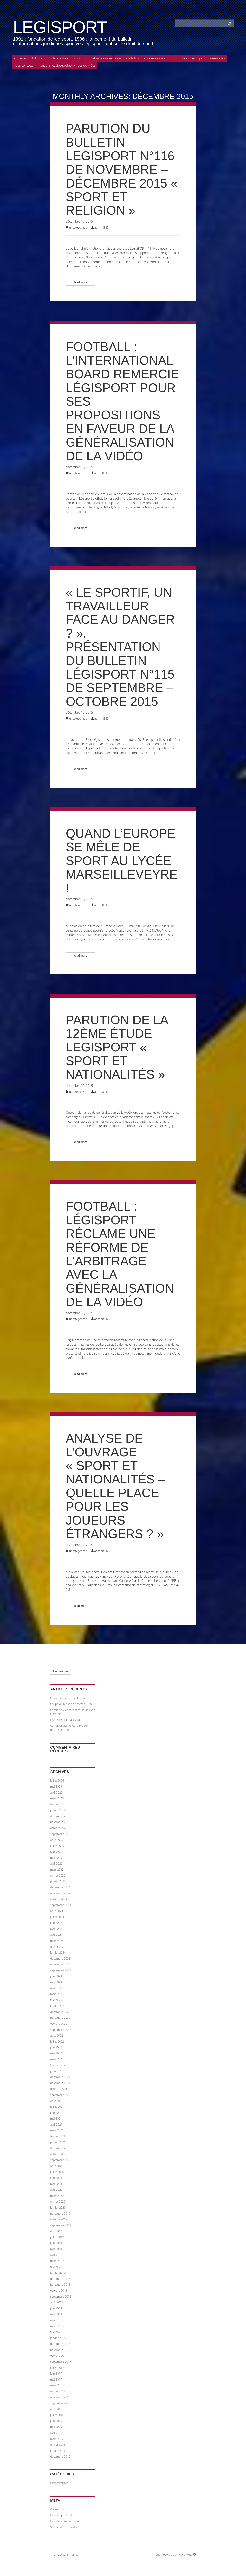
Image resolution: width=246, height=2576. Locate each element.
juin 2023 (56, 1976)
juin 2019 (56, 2243)
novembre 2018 (60, 2284)
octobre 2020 (58, 2154)
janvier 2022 (58, 2071)
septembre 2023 (60, 1970)
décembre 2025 (60, 1816)
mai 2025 (56, 1857)
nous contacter (24, 65)
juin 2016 (56, 2421)
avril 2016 (56, 2433)
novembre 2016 (60, 2397)
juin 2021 (56, 2112)
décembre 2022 (60, 2012)
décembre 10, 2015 (79, 221)
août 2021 (56, 2101)
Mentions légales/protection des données (66, 65)
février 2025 (57, 1875)
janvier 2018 (58, 2338)
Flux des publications (63, 2515)
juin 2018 (56, 2308)
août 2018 (56, 2302)
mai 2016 (56, 2427)
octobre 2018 (58, 2290)
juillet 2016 (57, 2415)
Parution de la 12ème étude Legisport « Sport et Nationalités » (117, 1047)
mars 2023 (57, 1994)
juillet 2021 (57, 2106)
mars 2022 (57, 2059)
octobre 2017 (58, 2355)
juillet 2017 (57, 2367)
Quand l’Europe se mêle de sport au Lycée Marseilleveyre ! (122, 860)
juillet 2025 (57, 1846)
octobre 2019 (58, 2219)
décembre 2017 (60, 2344)
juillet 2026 (57, 1780)
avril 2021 (56, 2124)
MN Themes (70, 2554)
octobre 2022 (58, 2023)
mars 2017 (57, 2385)
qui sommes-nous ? (211, 58)
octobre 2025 (58, 1828)
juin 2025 (56, 1851)
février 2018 (57, 2332)
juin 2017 (56, 2373)
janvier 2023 (58, 2006)
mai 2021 (56, 2118)
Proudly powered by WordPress (174, 2554)
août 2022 (56, 2035)
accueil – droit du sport (30, 58)
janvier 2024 (58, 1952)
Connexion (57, 2509)
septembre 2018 (60, 2296)
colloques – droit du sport (160, 58)
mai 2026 (56, 1786)
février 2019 (57, 2267)
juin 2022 (56, 2047)
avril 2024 (56, 1934)
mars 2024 (57, 1940)
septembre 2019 (60, 2225)
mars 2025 (57, 1869)
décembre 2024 (60, 1887)
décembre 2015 (60, 2456)
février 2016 (57, 2444)
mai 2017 (56, 2379)
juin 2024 (56, 1923)
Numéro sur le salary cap (65, 1720)
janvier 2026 (58, 1810)
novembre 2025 (60, 1822)
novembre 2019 (60, 2213)
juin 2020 (56, 2178)
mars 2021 (57, 2130)
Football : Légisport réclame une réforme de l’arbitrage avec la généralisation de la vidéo (120, 1254)
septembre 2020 (60, 2160)
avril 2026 (56, 1792)
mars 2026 (57, 1798)
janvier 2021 (58, 2142)
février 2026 (57, 1804)
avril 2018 (56, 2320)
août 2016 (56, 2409)
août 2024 (56, 1911)
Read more (80, 282)
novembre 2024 (60, 1893)
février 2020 (57, 2201)
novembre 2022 (60, 2017)
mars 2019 (57, 2261)
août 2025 (56, 1840)
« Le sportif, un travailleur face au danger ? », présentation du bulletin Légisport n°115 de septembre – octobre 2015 (120, 647)
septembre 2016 (60, 2403)
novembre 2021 (60, 2083)
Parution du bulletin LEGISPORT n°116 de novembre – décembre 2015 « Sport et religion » (122, 169)
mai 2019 (56, 2249)
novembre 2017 (60, 2350)
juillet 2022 (57, 2041)
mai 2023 (56, 1982)
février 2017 (57, 2391)
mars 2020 (57, 2195)
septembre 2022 (60, 2029)
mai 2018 (56, 2314)
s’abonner (188, 58)
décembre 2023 (60, 1958)
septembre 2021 (60, 2095)
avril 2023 (56, 1988)
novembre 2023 (60, 1964)
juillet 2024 (57, 1917)
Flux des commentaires (64, 2521)
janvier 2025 (58, 1881)
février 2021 (57, 2136)
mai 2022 (56, 2053)
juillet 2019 (57, 2237)
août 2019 (56, 2231)
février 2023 (57, 2000)
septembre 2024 (60, 1905)
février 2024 (57, 1946)
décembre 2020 (60, 2148)
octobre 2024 (58, 1899)
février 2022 (57, 2065)
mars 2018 (57, 2326)
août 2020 (56, 2166)
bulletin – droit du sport (65, 58)
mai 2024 (56, 1929)
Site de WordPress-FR (63, 2527)
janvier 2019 (58, 2272)
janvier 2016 (58, 2450)
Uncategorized (78, 227)
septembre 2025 (60, 1834)
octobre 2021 (58, 2089)
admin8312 (101, 227)
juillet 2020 (57, 2172)
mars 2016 (57, 2439)
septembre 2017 (60, 2361)
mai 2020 (56, 2184)
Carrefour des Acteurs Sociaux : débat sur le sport (70, 1727)
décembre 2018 (60, 2278)
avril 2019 (56, 2255)
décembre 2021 (60, 2077)
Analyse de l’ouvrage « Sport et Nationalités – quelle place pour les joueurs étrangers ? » (115, 1486)
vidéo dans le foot (127, 58)
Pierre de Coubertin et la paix (68, 1698)
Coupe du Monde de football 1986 (71, 1704)
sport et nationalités (98, 58)
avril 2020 (56, 2189)
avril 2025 (56, 1863)
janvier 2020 (58, 2207)
